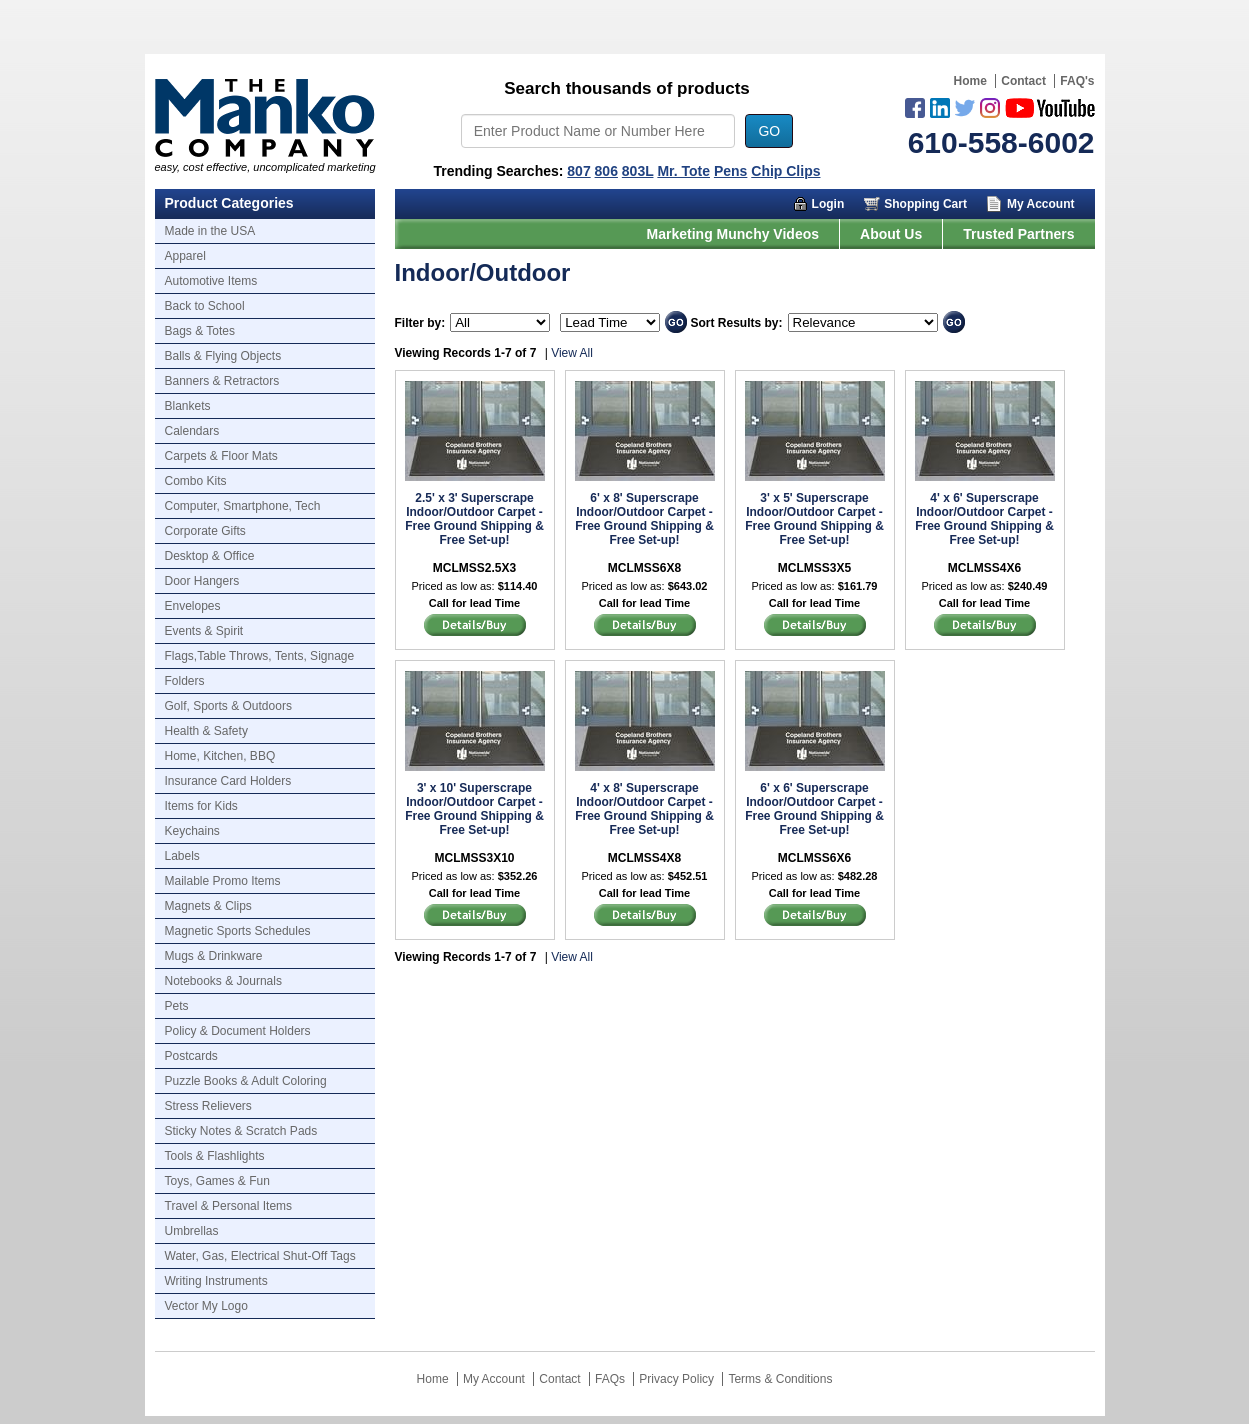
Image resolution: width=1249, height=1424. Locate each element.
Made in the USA (210, 231)
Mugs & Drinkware (214, 956)
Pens (730, 171)
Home (970, 81)
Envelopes (193, 606)
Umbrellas (192, 1231)
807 (578, 171)
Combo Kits (196, 481)
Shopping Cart (925, 204)
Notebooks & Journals (223, 981)
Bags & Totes (200, 331)
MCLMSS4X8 (644, 858)
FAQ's (1077, 81)
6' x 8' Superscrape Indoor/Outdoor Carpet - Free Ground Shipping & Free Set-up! (644, 519)
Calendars (192, 431)
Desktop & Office (210, 556)
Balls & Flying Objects (223, 356)
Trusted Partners (1018, 234)
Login (828, 204)
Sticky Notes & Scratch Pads (241, 1131)
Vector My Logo (206, 1306)
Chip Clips (785, 171)
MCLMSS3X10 (474, 858)
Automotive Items (211, 281)
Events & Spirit (204, 631)
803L (638, 171)
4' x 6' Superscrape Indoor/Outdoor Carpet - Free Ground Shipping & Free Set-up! (984, 519)
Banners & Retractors (222, 381)
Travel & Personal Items (229, 1206)
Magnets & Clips (208, 906)
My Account (1041, 204)
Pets (177, 1006)
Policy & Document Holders (238, 1031)
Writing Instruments (216, 1281)
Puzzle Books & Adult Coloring (246, 1081)
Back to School (205, 306)
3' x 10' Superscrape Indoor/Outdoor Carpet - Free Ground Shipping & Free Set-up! (474, 809)
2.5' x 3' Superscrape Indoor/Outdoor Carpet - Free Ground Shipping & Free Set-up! (474, 519)
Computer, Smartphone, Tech (243, 506)
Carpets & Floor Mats (221, 456)
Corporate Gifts (205, 531)
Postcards (191, 1056)
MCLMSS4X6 (984, 568)
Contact (1023, 81)
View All (572, 353)
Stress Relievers (208, 1106)
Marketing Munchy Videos (733, 234)
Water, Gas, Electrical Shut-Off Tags (260, 1256)
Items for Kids (201, 806)
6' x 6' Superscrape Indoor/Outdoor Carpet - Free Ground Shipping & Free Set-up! (814, 809)
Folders (185, 681)
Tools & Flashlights (215, 1156)
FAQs (610, 1379)
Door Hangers (202, 581)
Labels (182, 856)
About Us (891, 234)
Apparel (185, 256)
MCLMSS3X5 (814, 568)
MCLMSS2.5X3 (474, 568)
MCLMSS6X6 (814, 858)
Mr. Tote (683, 171)
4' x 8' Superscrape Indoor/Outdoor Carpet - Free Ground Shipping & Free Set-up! (644, 809)
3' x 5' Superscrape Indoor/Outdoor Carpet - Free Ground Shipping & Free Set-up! (814, 519)
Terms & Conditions (780, 1379)
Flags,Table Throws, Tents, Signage (260, 656)
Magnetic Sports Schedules (238, 931)
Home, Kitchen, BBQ (220, 756)
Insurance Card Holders (228, 781)
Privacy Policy (676, 1379)
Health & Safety (206, 731)
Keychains (192, 831)
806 (606, 171)
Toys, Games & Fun (217, 1181)
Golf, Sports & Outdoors (228, 706)
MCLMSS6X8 (644, 568)
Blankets (188, 406)
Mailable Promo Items (223, 881)
